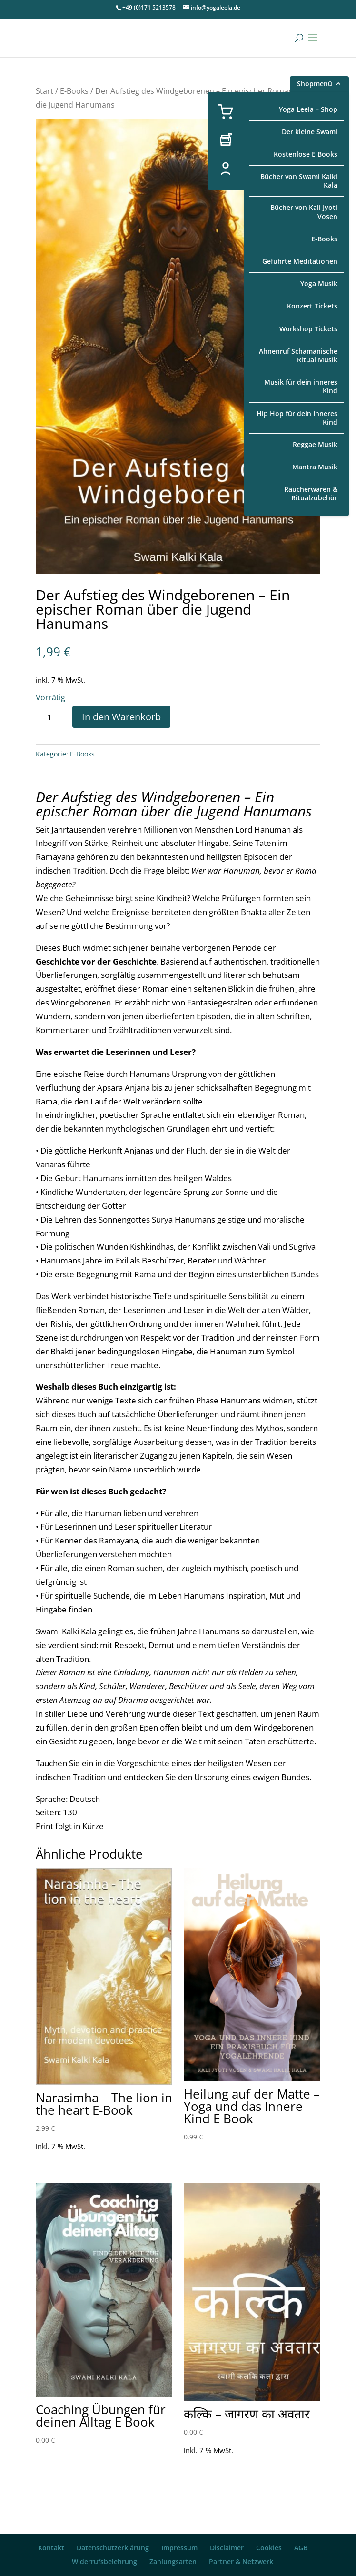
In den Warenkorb (121, 716)
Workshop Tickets (308, 328)
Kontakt (51, 2547)
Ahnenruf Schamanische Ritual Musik (298, 355)
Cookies (269, 2547)
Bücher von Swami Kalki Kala (298, 180)
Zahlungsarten (173, 2561)
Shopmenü (314, 84)
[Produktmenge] (53, 717)
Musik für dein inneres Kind (300, 386)
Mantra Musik (314, 466)
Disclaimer (227, 2547)
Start (44, 91)
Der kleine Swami (309, 131)
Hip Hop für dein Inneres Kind (297, 418)
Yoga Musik (318, 283)
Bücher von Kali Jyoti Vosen (303, 211)
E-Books (324, 238)
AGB (300, 2547)
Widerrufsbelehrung (104, 2561)
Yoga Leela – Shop (308, 109)
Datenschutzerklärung (113, 2547)
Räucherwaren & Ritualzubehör (310, 493)
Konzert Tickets (312, 305)
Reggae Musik (315, 444)
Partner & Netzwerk (241, 2561)
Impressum (179, 2547)
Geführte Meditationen (299, 261)
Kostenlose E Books (305, 154)
